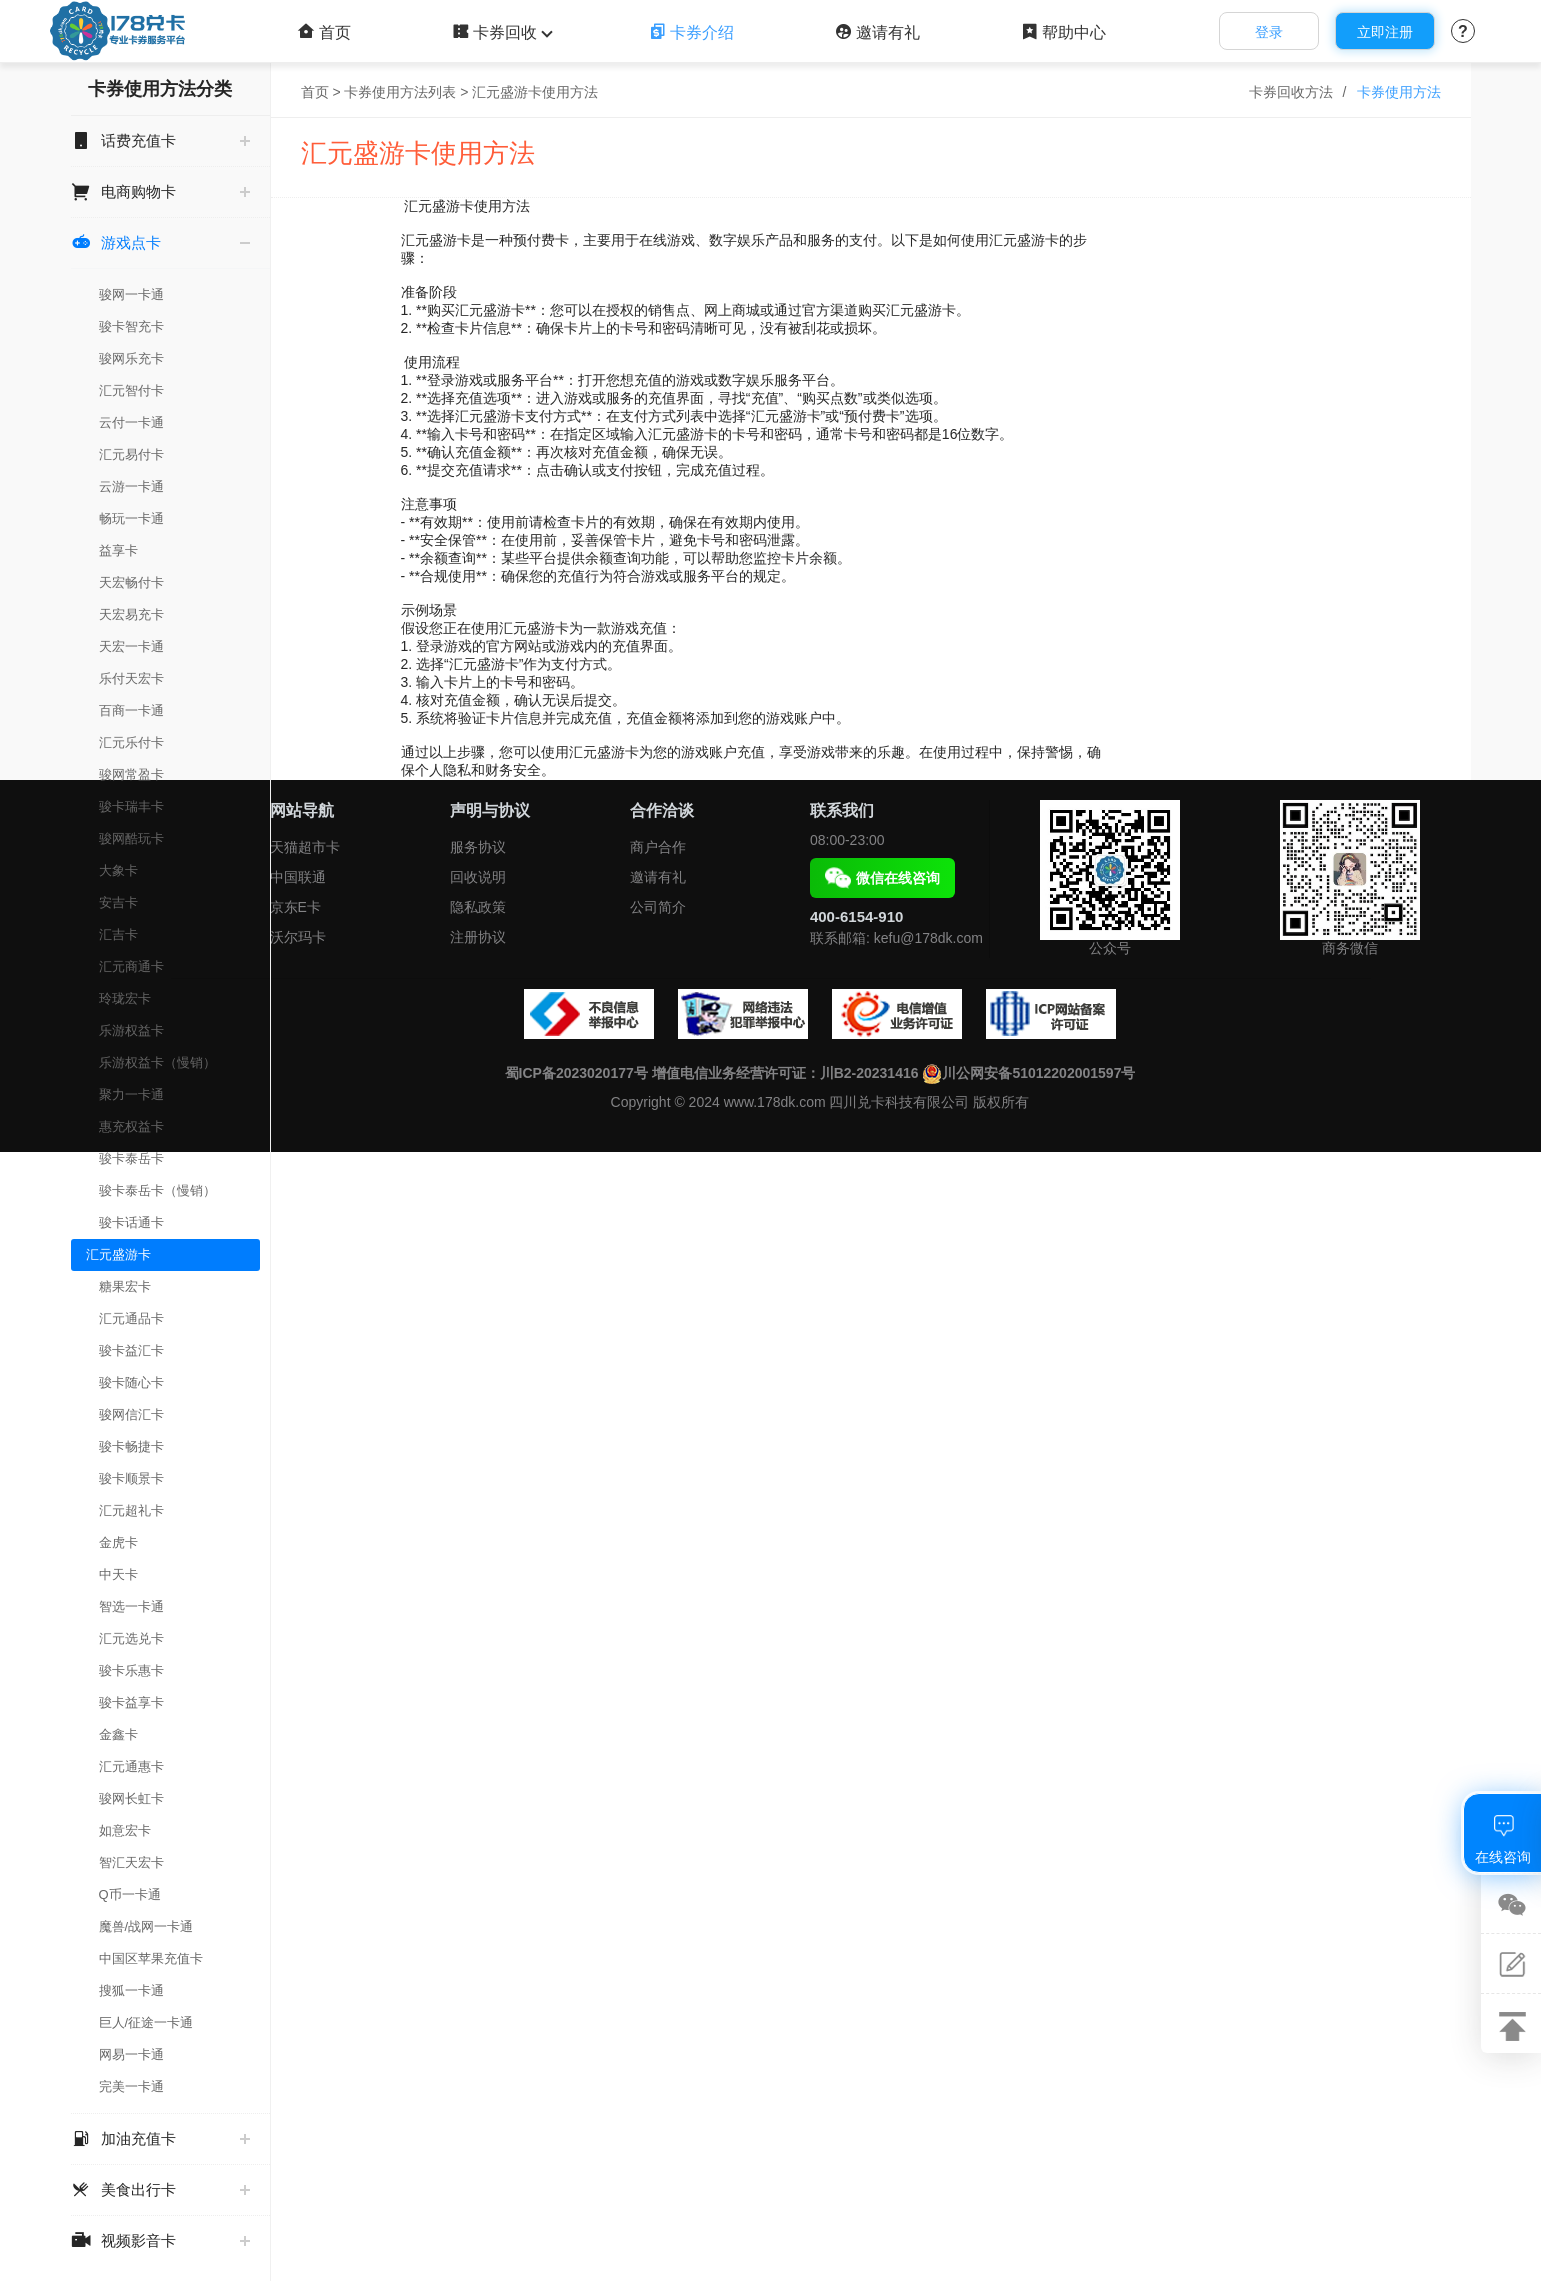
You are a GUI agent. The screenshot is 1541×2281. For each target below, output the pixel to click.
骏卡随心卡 (131, 1382)
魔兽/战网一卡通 (146, 1926)
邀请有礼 (877, 32)
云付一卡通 (131, 422)
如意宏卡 (125, 1830)
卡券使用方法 (1399, 92)
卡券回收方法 (1291, 92)
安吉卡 (118, 902)
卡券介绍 (691, 32)
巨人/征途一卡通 (146, 2022)
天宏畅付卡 (131, 582)
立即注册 (1385, 32)
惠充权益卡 (131, 1126)
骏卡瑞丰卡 (131, 806)
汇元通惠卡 (131, 1766)
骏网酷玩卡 (131, 838)
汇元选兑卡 (131, 1638)
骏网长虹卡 (131, 1798)
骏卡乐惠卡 (131, 1670)
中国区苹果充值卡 (151, 1958)
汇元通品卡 (131, 1318)
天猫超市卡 (305, 847)
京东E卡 (295, 907)
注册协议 (478, 937)
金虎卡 (118, 1542)
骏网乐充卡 (131, 358)
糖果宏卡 (125, 1286)
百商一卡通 (131, 710)
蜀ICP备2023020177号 (576, 1073)
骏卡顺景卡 (131, 1478)
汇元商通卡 (131, 966)
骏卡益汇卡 (131, 1350)
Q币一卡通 (130, 1894)
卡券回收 (500, 32)
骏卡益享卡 (131, 1702)
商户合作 (658, 847)
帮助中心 (1063, 32)
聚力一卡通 (131, 1094)
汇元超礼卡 (131, 1510)
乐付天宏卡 (131, 678)
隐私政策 (478, 907)
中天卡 (118, 1574)
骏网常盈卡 (131, 774)
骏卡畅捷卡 (131, 1446)
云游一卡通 (131, 486)
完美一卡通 (131, 2086)
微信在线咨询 (882, 878)
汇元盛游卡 (118, 1254)
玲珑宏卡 (125, 998)
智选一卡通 (131, 1606)
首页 (324, 32)
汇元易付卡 (131, 454)
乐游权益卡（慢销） (157, 1062)
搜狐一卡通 (131, 1990)
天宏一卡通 (131, 646)
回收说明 (478, 877)
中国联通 (298, 877)
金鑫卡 (118, 1734)
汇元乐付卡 (131, 742)
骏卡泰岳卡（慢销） (157, 1190)
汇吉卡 (118, 934)
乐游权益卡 (131, 1030)
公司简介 (658, 907)
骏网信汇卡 (131, 1414)
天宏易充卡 (131, 614)
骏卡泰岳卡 (131, 1158)
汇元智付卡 (131, 390)
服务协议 (478, 847)
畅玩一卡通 (131, 518)
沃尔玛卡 (298, 937)
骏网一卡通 (131, 294)
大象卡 (118, 870)
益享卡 (118, 550)
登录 (1269, 32)
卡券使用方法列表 (400, 92)
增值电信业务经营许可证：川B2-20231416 (785, 1073)
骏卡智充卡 (131, 326)
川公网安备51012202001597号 (1028, 1073)
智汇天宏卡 (131, 1862)
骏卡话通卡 (131, 1222)
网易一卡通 (131, 2054)
